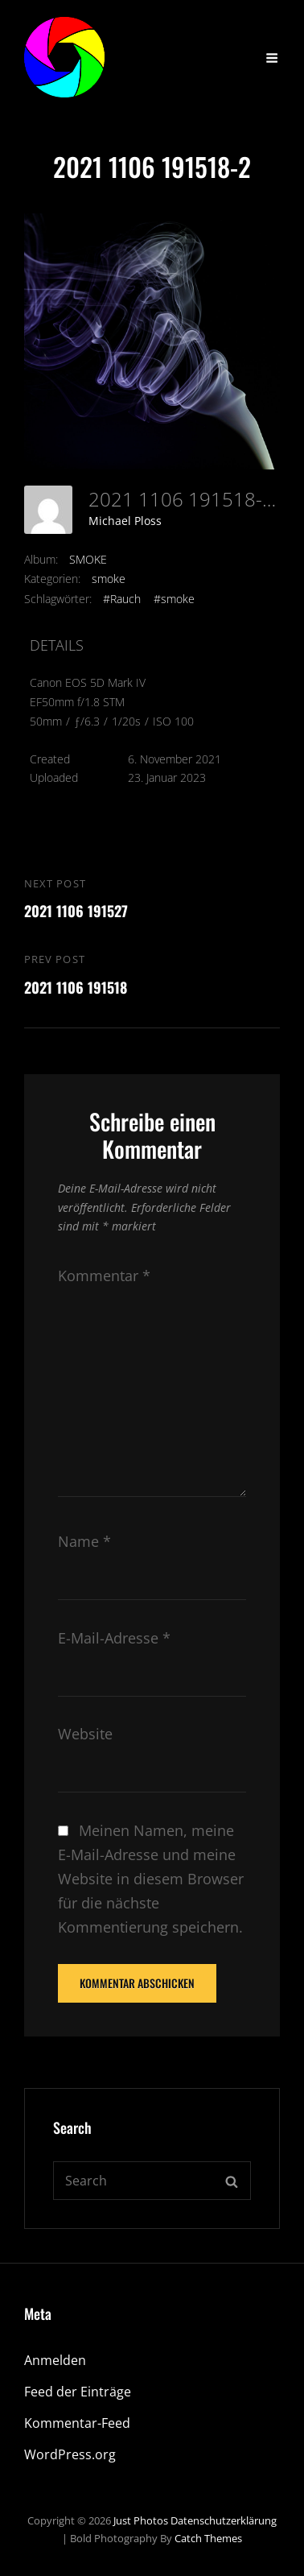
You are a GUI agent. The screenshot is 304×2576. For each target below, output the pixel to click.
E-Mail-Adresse (114, 1638)
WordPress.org (70, 2454)
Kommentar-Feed (77, 2423)
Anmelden (55, 2360)
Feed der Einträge (77, 2391)
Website (85, 1733)
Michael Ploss (125, 520)
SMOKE (88, 559)
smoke (108, 578)
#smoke (174, 598)
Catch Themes (208, 2538)
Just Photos (140, 2520)
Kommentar (104, 1275)
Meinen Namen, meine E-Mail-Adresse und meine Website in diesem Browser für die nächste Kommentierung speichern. (151, 1879)
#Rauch (122, 598)
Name (84, 1541)
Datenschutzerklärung (223, 2520)
